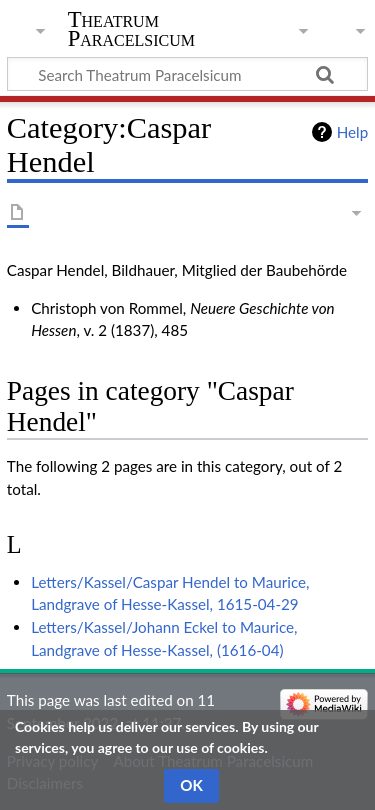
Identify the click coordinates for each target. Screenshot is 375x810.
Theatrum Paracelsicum (131, 29)
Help (352, 132)
